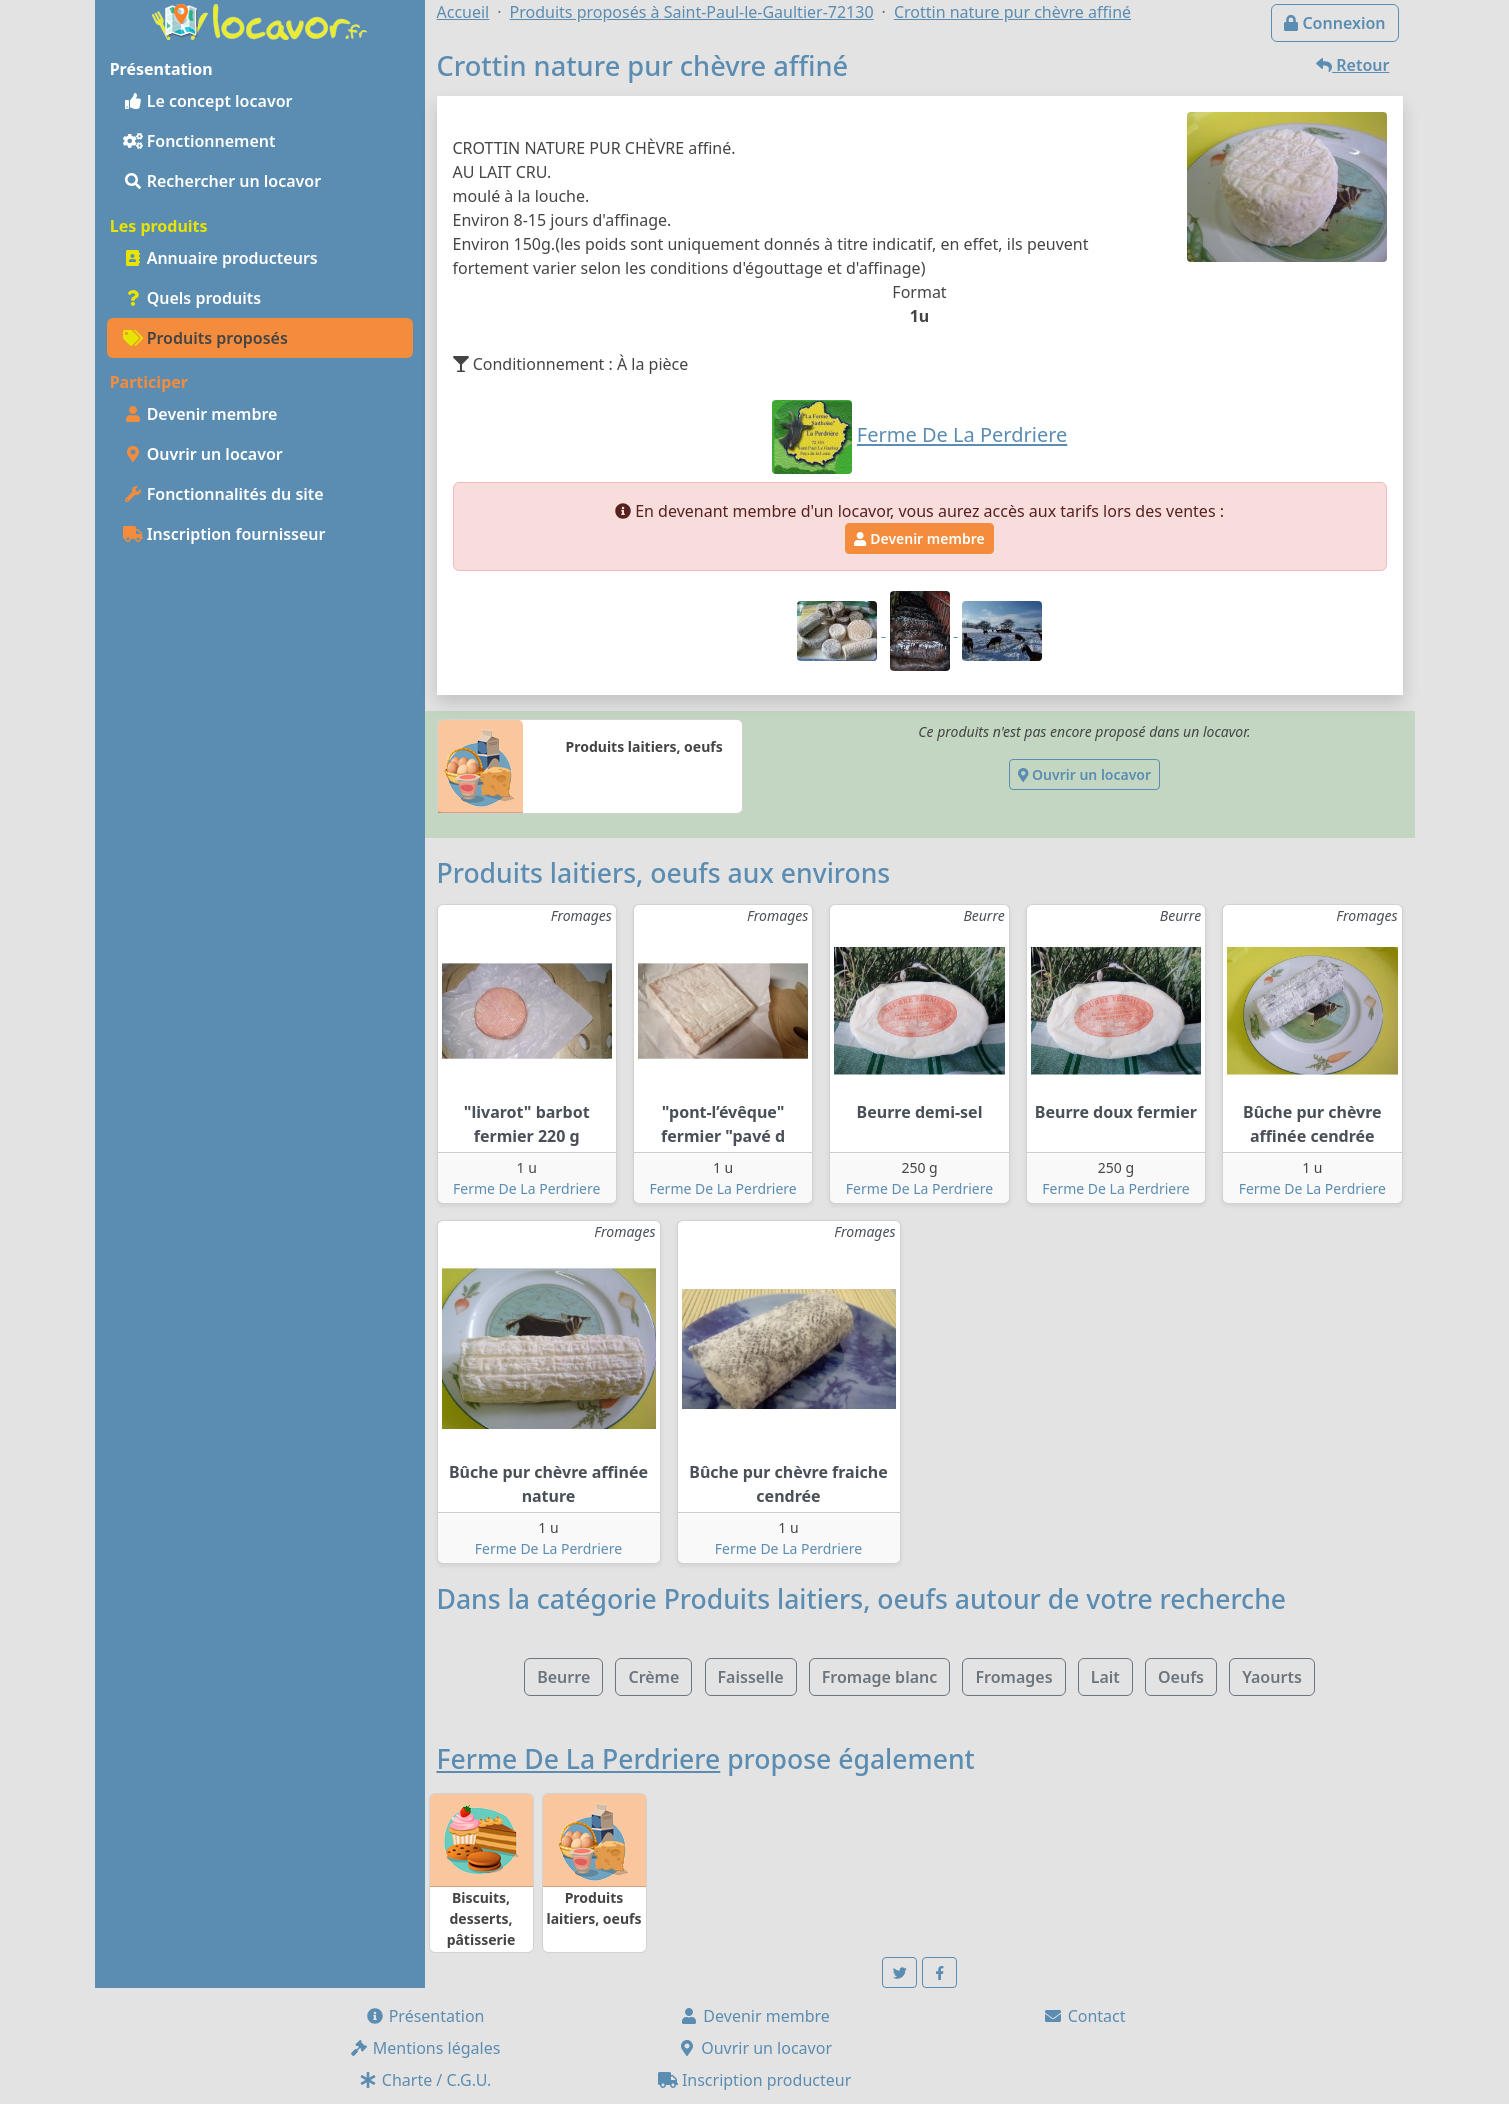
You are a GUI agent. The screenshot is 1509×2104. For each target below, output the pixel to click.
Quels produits (192, 298)
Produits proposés (205, 338)
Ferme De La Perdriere (526, 1188)
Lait (1105, 1677)
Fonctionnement (199, 141)
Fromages (1013, 1677)
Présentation (425, 2016)
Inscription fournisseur (224, 534)
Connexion (1334, 23)
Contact (1084, 2016)
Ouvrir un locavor (203, 454)
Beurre (563, 1677)
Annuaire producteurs (220, 258)
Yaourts (1272, 1677)
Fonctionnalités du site (223, 494)
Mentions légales (425, 2048)
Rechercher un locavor (222, 181)
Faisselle (751, 1677)
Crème (653, 1677)
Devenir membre (200, 414)
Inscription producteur (755, 2080)
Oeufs (1181, 1677)
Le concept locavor (208, 101)
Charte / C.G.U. (425, 2080)
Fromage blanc (880, 1677)
